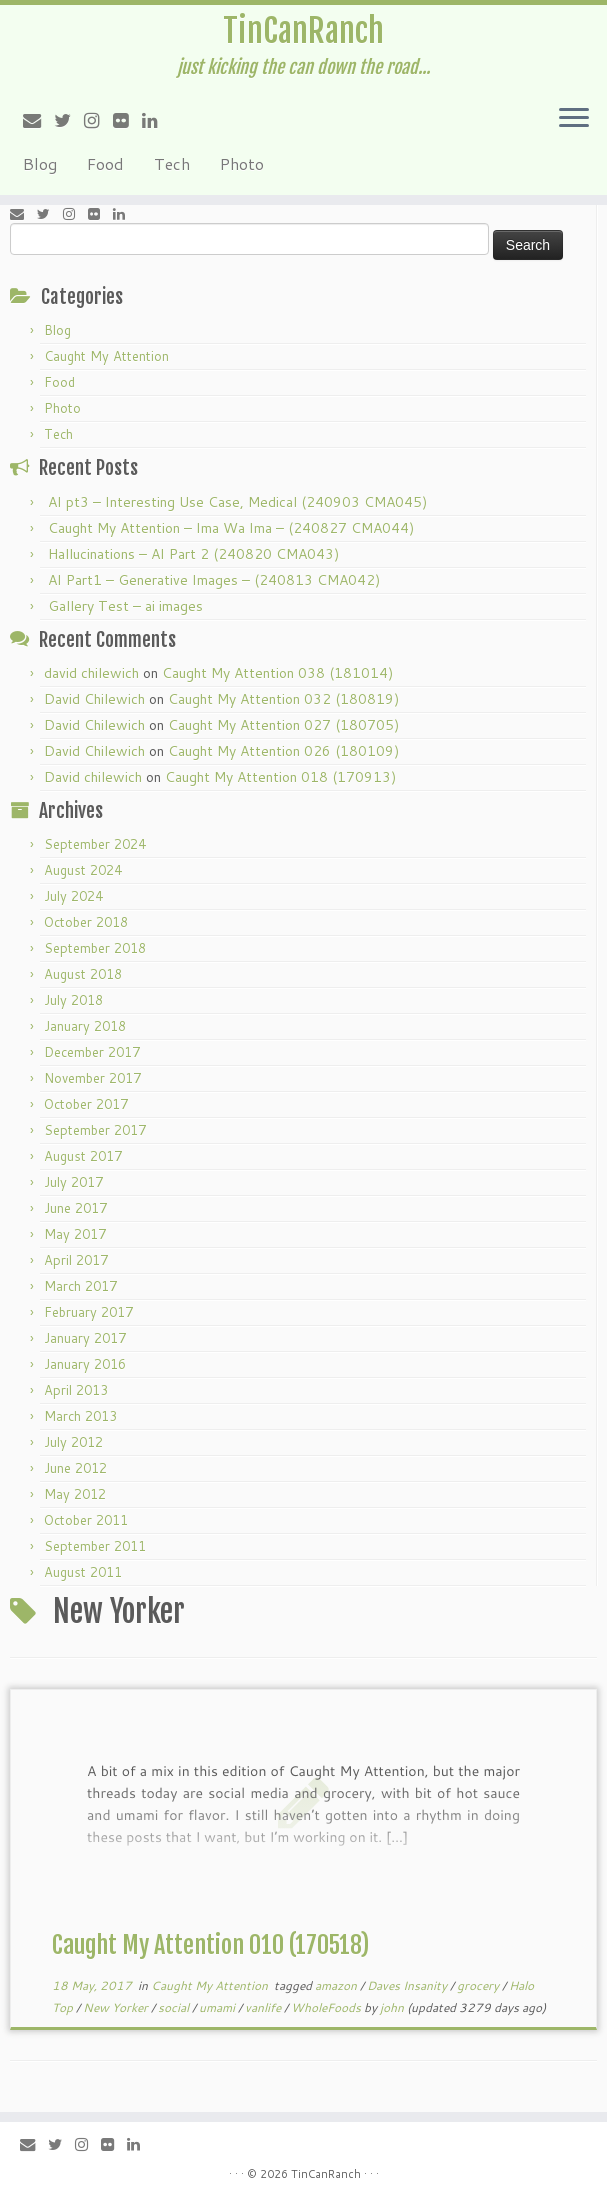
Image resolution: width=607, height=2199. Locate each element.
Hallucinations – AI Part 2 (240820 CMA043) (193, 554)
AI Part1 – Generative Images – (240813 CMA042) (214, 580)
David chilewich (93, 777)
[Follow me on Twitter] (69, 120)
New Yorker (117, 2007)
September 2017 (95, 1130)
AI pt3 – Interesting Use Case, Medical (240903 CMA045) (237, 502)
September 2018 (95, 948)
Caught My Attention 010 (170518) (210, 1945)
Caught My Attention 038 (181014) (277, 673)
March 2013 (80, 1416)
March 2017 (80, 1286)
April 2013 (76, 1390)
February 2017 (88, 1312)
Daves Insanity (408, 1985)
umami (218, 2007)
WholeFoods (327, 2007)
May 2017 (75, 1234)
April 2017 (76, 1260)
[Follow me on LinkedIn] (156, 120)
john (392, 2007)
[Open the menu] (574, 119)
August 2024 (83, 870)
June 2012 (75, 1468)
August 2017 (83, 1156)
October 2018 (86, 922)
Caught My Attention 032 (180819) (283, 699)
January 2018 (85, 1026)
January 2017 (85, 1338)
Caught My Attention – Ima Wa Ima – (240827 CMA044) (231, 528)
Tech (172, 163)
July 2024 (73, 896)
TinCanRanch (303, 31)
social (175, 2007)
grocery (479, 1985)
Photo (242, 163)
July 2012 (73, 1442)
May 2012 (75, 1494)
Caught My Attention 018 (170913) (280, 777)
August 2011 (83, 1572)
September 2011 (95, 1546)
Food (105, 163)
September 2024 (95, 844)
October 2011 (86, 1520)
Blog (40, 163)
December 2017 (92, 1052)
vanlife (264, 2007)
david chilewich (91, 673)
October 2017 (86, 1104)
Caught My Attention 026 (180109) (283, 751)
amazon (337, 1985)
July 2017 (73, 1182)
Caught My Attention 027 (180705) (283, 725)
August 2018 (83, 974)
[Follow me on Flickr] (127, 120)
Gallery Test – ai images (125, 606)
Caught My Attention (106, 356)
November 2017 (92, 1078)
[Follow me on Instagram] (98, 120)
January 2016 (85, 1364)
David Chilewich (94, 699)
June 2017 (75, 1208)
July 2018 (73, 1000)
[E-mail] (38, 120)
